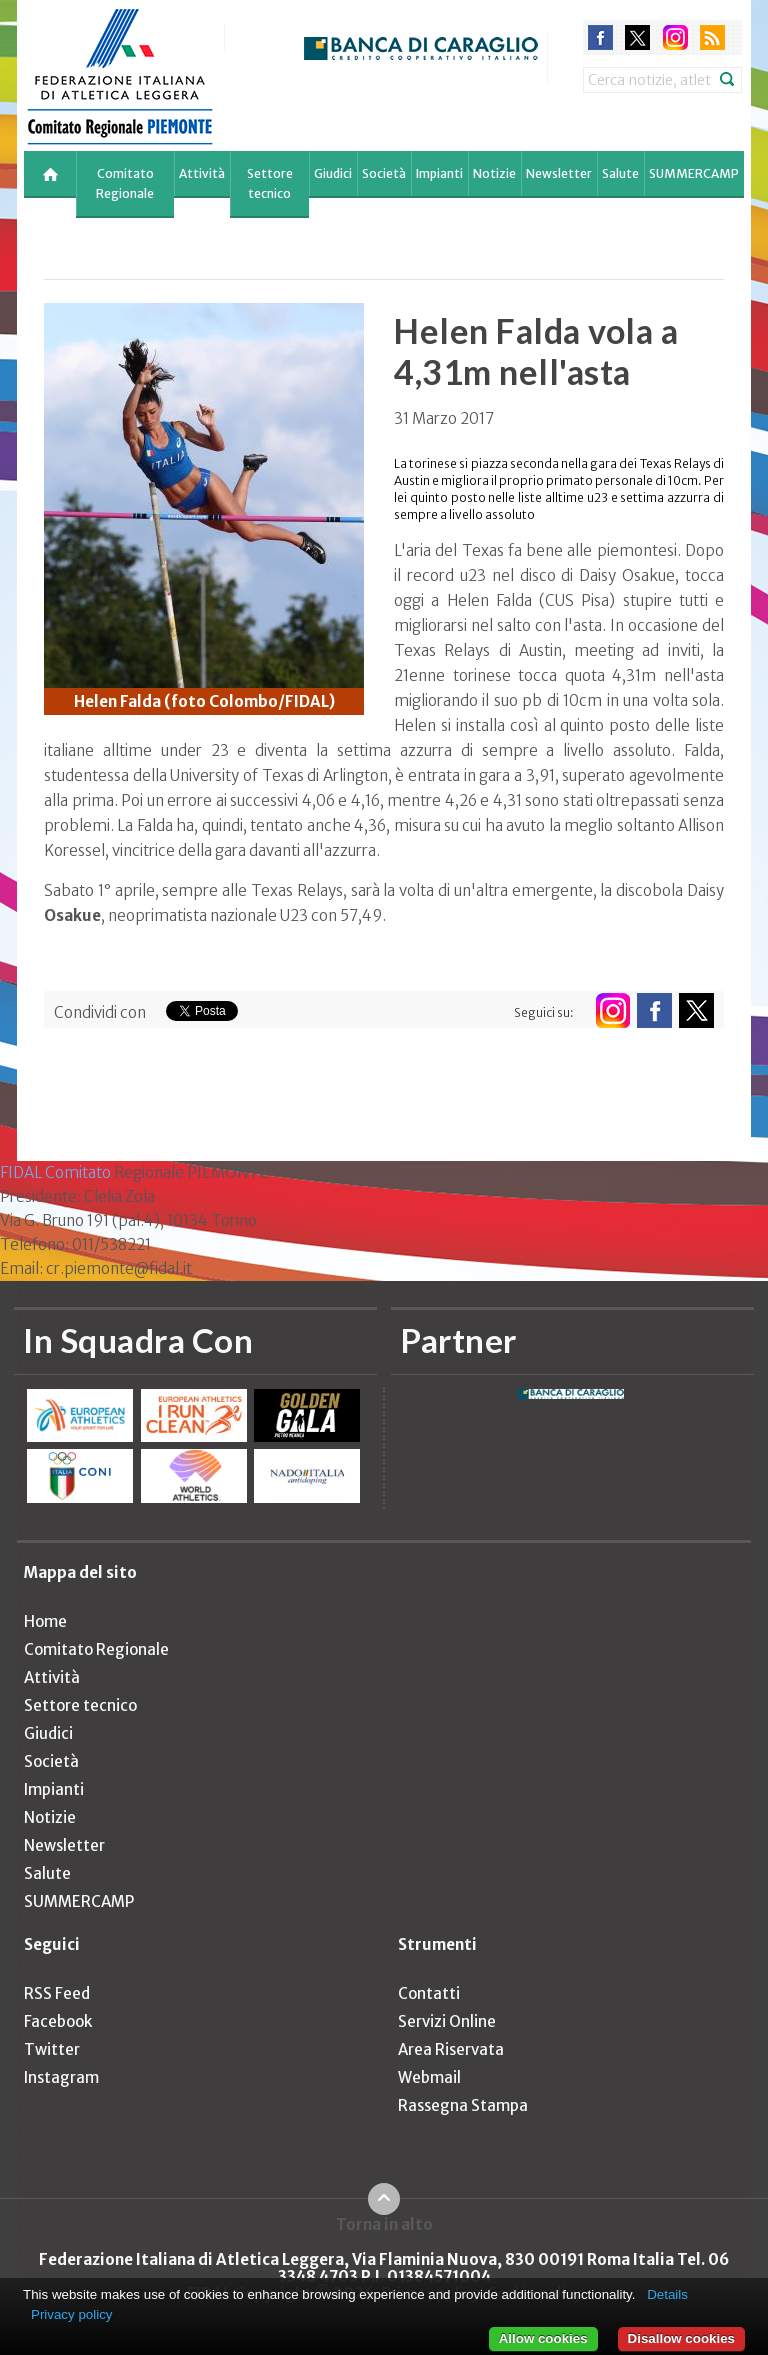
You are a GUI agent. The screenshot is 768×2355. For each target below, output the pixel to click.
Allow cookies (543, 2338)
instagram (675, 37)
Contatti (429, 1993)
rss (712, 37)
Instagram (61, 2077)
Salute (620, 173)
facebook (600, 37)
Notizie (494, 173)
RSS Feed (57, 1993)
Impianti (439, 173)
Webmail (429, 2077)
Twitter (52, 2049)
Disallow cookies (681, 2338)
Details (667, 2294)
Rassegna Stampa (463, 2105)
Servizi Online (447, 2021)
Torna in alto (384, 2224)
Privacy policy (71, 2314)
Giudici (333, 173)
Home (45, 1621)
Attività (202, 173)
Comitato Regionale (125, 183)
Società (384, 173)
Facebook (58, 2021)
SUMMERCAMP (694, 173)
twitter (637, 37)
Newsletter (559, 173)
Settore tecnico (270, 183)
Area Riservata (451, 2049)
